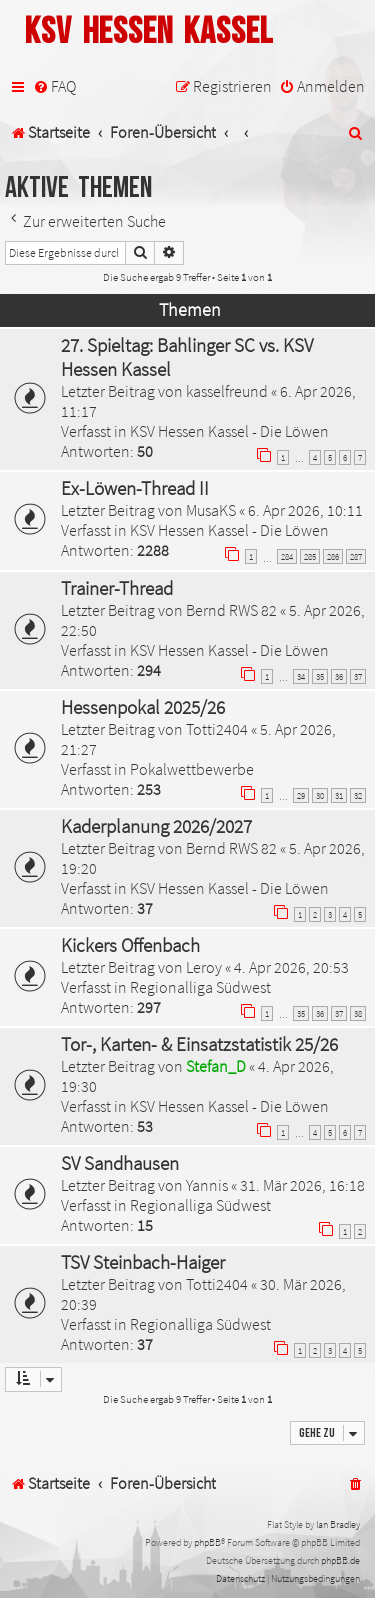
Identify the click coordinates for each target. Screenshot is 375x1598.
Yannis (207, 1185)
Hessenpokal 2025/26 (143, 707)
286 (333, 556)
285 (310, 556)
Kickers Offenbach (130, 945)
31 (339, 795)
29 (301, 795)
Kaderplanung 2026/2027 (156, 826)
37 (358, 676)
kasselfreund (227, 391)
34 (301, 676)
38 (358, 1013)
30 (320, 795)
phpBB (207, 1542)
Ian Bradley (338, 1524)
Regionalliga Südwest (200, 987)
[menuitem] (54, 86)
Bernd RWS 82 (231, 610)
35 (320, 676)
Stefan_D (216, 1066)
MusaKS (211, 510)
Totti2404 (217, 729)
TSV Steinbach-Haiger (143, 1262)
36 (339, 676)
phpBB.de (340, 1560)
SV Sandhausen (120, 1163)
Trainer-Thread (117, 588)
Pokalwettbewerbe (192, 769)
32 (358, 795)
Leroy (204, 967)
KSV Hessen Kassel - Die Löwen (229, 431)
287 (356, 556)
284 (287, 556)
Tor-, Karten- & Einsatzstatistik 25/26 (199, 1044)
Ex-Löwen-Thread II (135, 488)
